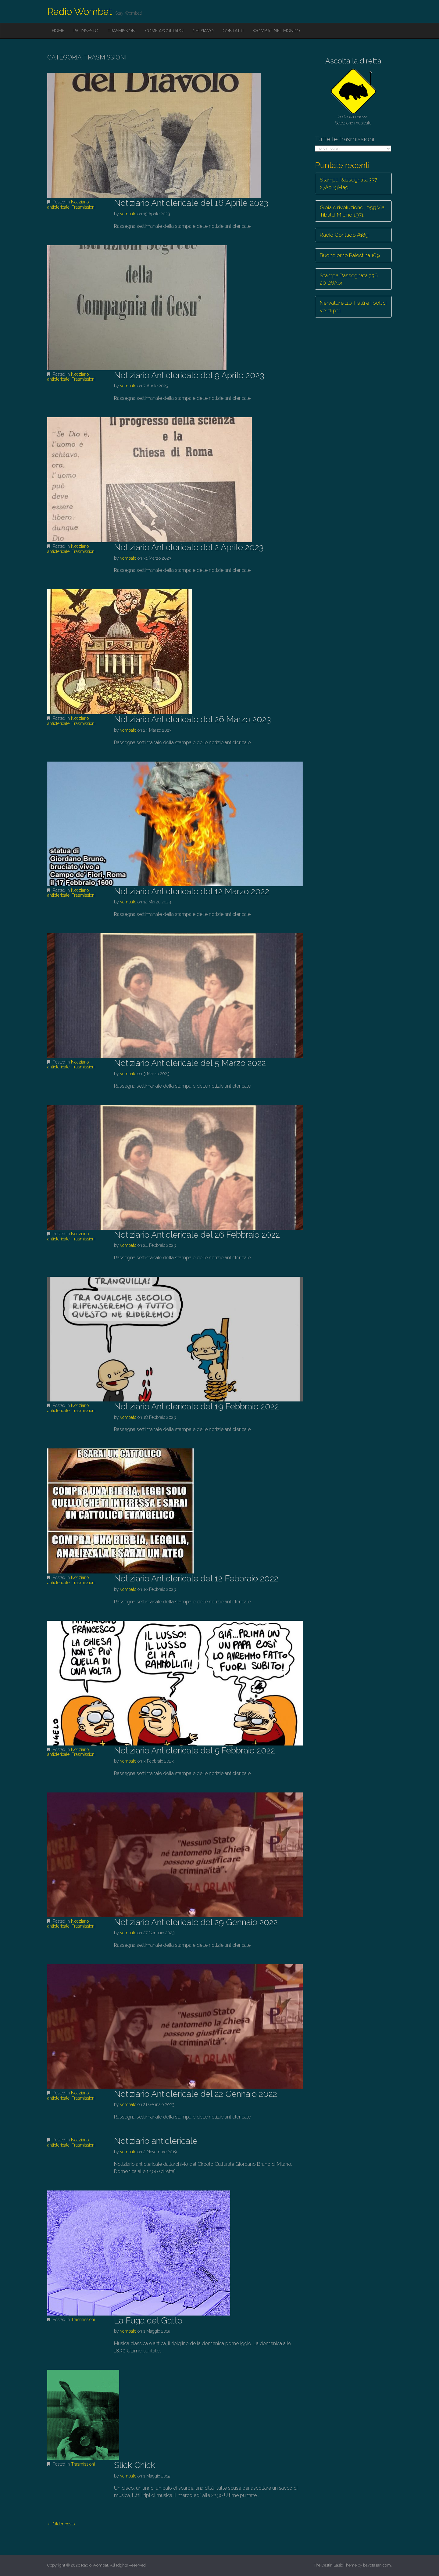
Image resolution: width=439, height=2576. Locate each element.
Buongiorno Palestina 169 (350, 255)
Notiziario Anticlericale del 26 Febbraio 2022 (197, 1235)
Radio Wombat (79, 11)
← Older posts (61, 2523)
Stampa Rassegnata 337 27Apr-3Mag (348, 183)
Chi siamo (203, 30)
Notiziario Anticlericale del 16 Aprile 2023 (191, 203)
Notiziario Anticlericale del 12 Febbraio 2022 (196, 1578)
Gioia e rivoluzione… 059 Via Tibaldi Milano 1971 (352, 211)
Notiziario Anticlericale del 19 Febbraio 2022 (196, 1406)
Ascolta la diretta (353, 60)
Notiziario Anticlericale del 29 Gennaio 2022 (196, 1922)
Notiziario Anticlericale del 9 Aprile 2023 (189, 375)
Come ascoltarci (164, 30)
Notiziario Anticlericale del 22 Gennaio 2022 (195, 2094)
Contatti (233, 30)
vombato (128, 213)
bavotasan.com (377, 2565)
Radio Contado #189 (344, 235)
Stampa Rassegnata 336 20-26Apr (349, 279)
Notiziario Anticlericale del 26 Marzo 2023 (192, 719)
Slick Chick (134, 2465)
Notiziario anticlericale (68, 204)
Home (58, 30)
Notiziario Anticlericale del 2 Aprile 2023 (188, 547)
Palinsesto (85, 30)
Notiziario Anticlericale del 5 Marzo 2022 (190, 1063)
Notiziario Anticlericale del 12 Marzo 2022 (191, 891)
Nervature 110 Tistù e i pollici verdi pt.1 (353, 306)
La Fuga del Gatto (148, 2321)
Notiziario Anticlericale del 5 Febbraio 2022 (194, 1750)
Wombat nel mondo (276, 30)
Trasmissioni (122, 30)
